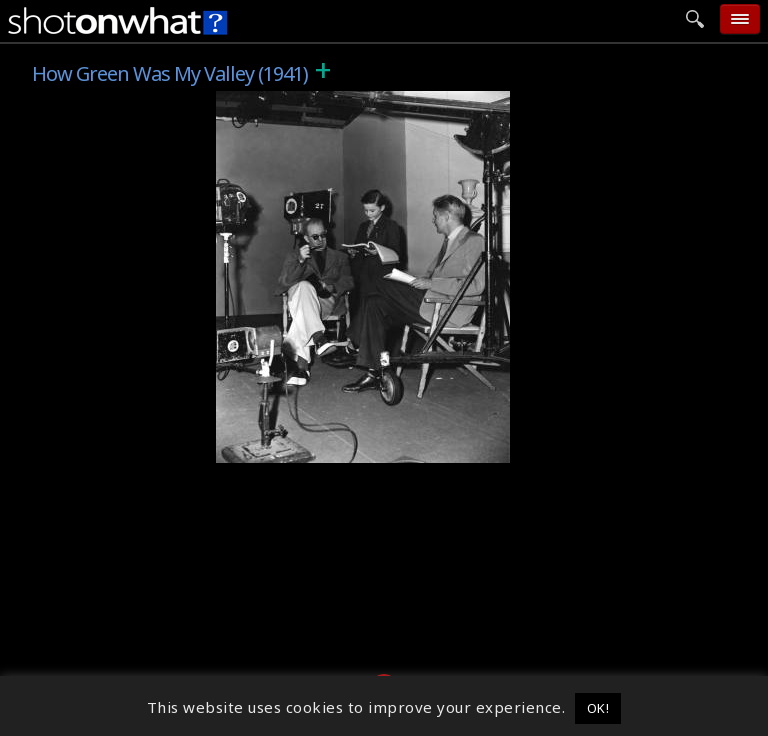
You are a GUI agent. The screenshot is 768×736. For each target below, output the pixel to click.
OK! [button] (598, 708)
